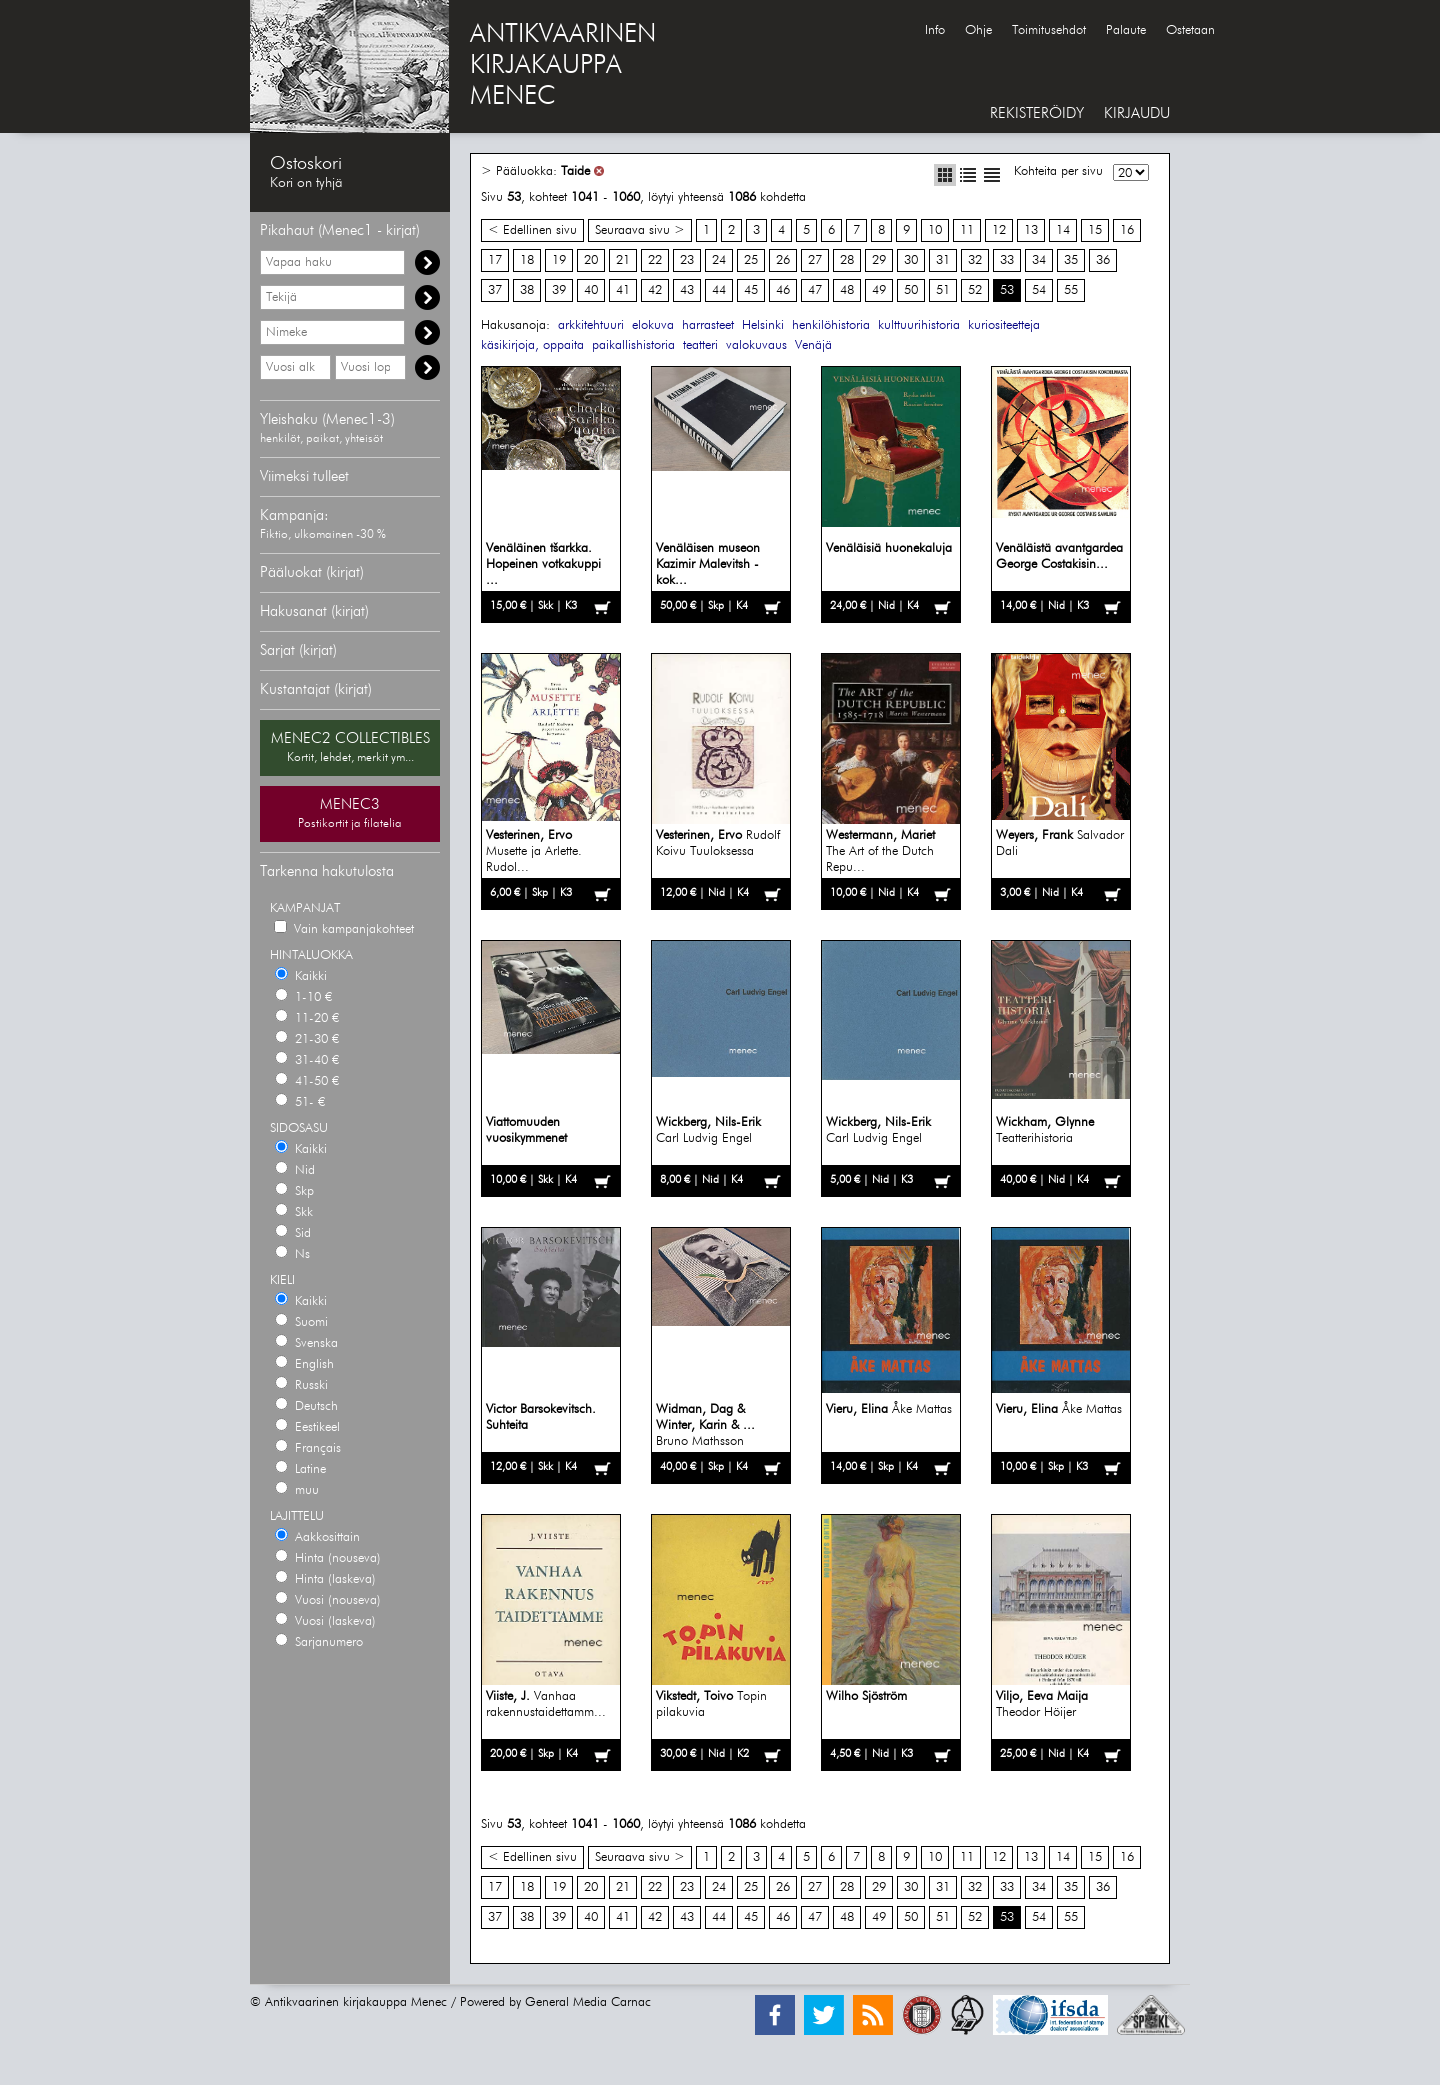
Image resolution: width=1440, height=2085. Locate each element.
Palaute (1126, 30)
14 (1063, 230)
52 (975, 290)
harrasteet (708, 325)
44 (719, 290)
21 (623, 260)
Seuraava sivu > (640, 230)
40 (591, 290)
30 (911, 260)
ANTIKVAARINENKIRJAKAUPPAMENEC (563, 66)
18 (527, 260)
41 (623, 290)
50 (911, 290)
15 (1095, 230)
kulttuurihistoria (919, 325)
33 (1007, 260)
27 (815, 260)
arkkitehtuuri (591, 325)
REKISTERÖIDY (1037, 113)
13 (1031, 230)
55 (1071, 290)
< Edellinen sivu (532, 230)
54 (1039, 290)
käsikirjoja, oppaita (532, 345)
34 (1039, 260)
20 (591, 260)
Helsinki (763, 325)
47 (815, 290)
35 (1071, 260)
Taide (575, 171)
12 (999, 230)
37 (495, 290)
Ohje (978, 30)
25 (751, 260)
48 (847, 290)
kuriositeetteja (1004, 325)
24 (719, 260)
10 (935, 230)
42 (655, 290)
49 (879, 290)
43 (687, 290)
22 (655, 260)
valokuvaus (756, 345)
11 (967, 230)
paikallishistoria (633, 345)
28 (847, 260)
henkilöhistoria (831, 325)
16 (1127, 230)
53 (1007, 290)
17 (495, 260)
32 (975, 260)
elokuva (653, 325)
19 (559, 260)
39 (559, 290)
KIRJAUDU (1137, 113)
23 (687, 260)
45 (751, 290)
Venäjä (813, 345)
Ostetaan (1190, 30)
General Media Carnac (588, 2002)
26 (783, 260)
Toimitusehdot (1049, 30)
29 (879, 260)
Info (935, 30)
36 (1103, 260)
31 (943, 260)
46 (783, 290)
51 (943, 290)
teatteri (700, 345)
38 (527, 290)
